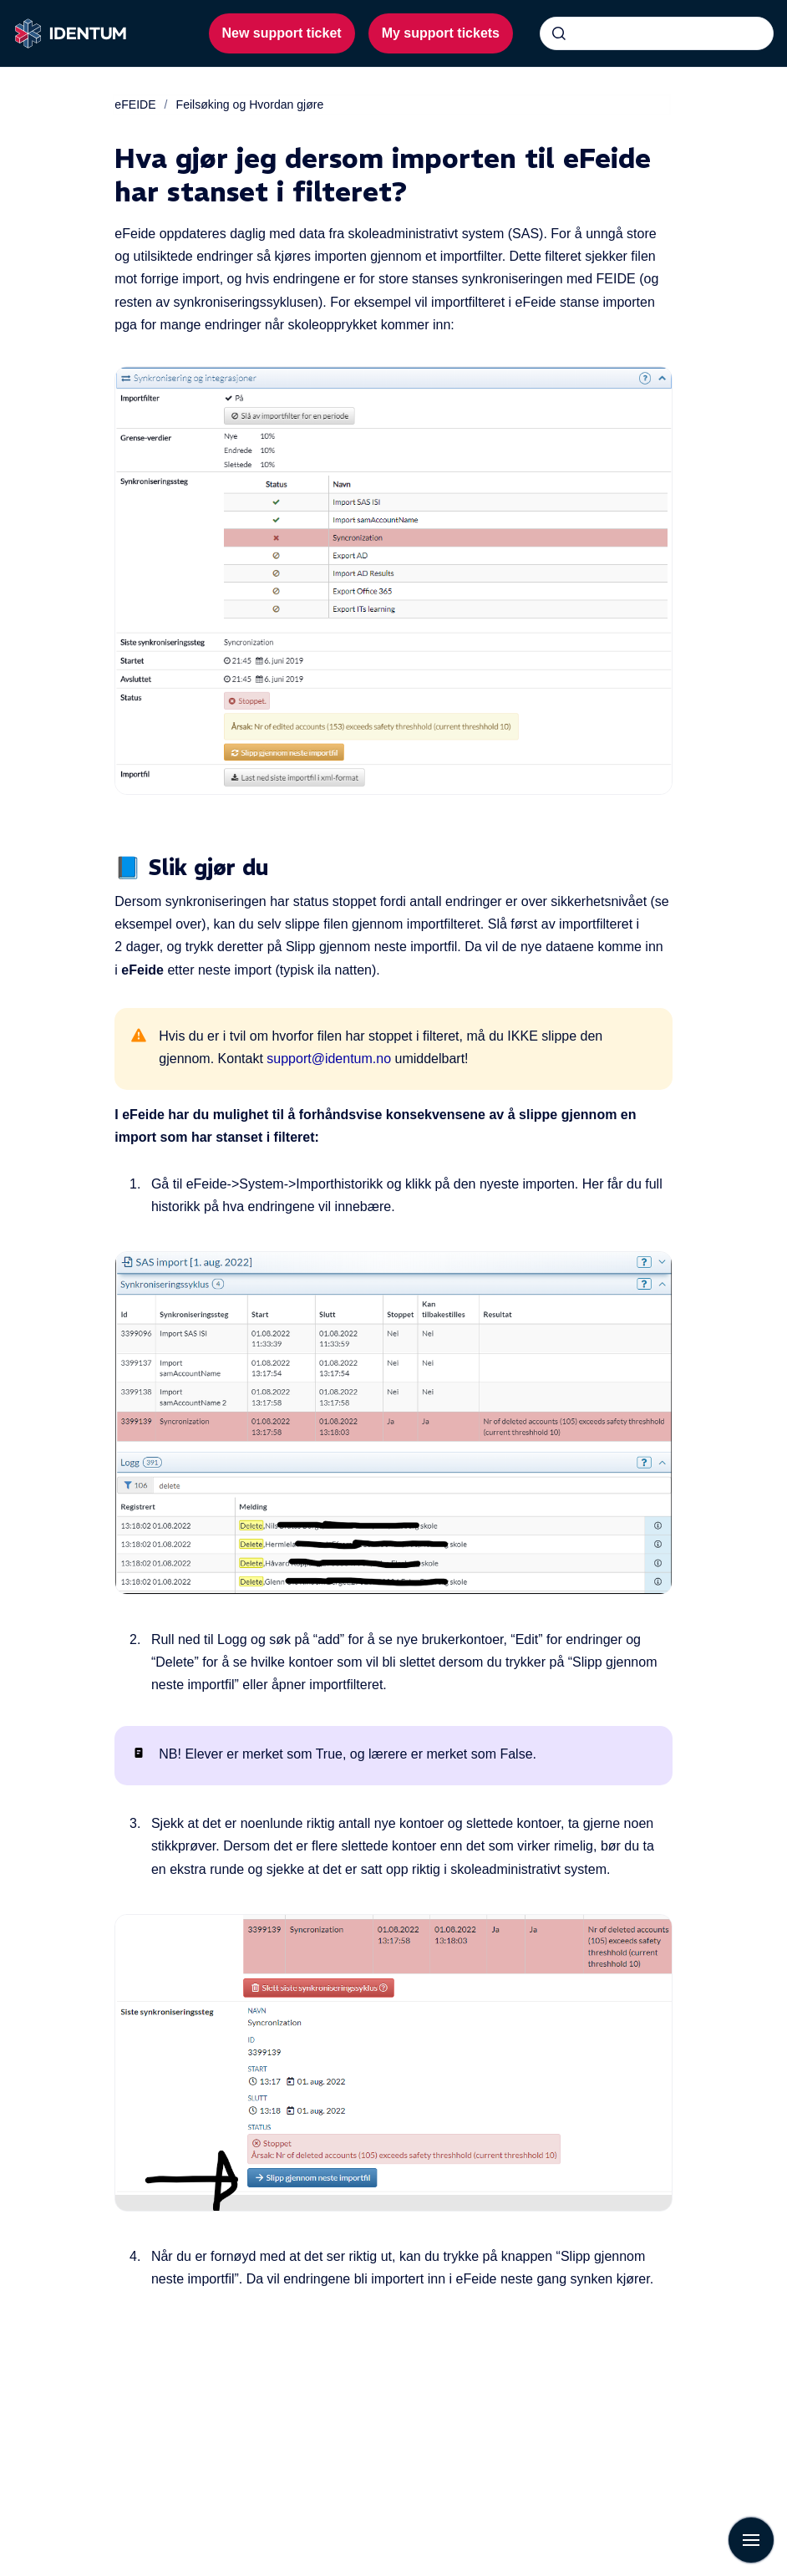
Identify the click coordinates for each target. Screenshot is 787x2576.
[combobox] (657, 33)
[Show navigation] (751, 2540)
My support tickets (441, 33)
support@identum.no (329, 1058)
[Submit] (559, 33)
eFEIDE (134, 104)
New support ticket (282, 33)
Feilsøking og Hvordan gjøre (250, 104)
